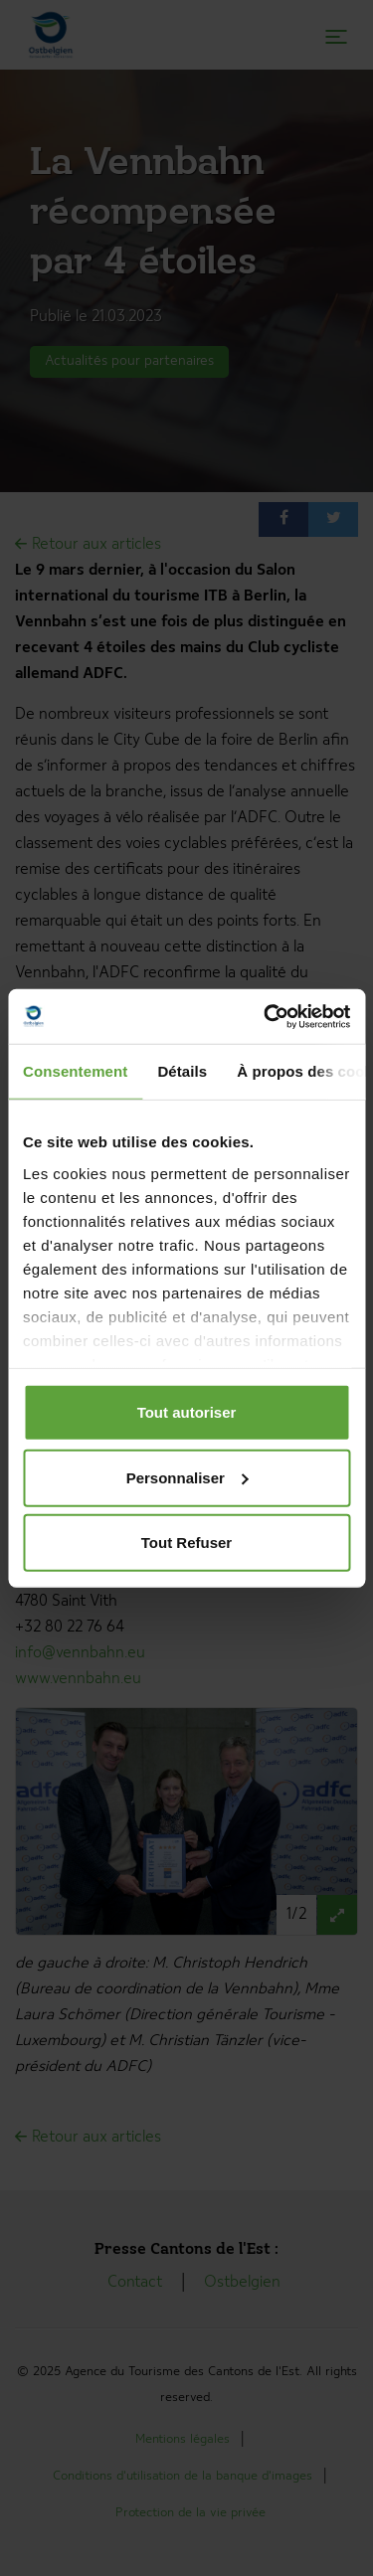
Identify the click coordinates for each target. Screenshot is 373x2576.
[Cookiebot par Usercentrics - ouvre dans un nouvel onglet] (265, 1016)
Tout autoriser (187, 1412)
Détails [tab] (182, 1071)
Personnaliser (187, 1476)
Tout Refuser (186, 1542)
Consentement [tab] (75, 1071)
